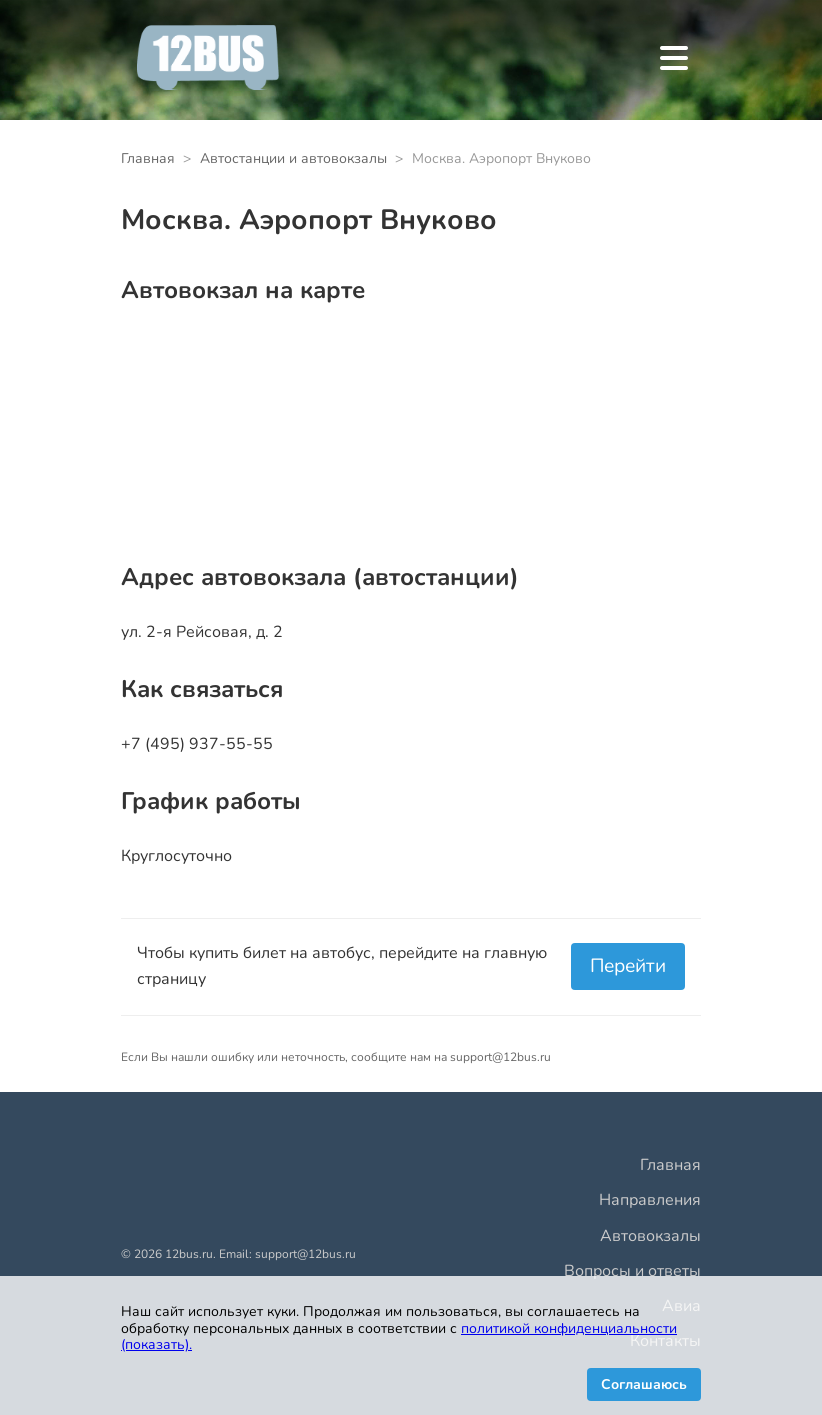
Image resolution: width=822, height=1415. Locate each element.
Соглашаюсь (644, 1384)
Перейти (628, 966)
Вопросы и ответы (632, 1271)
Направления (650, 1200)
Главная (670, 1165)
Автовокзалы (650, 1236)
